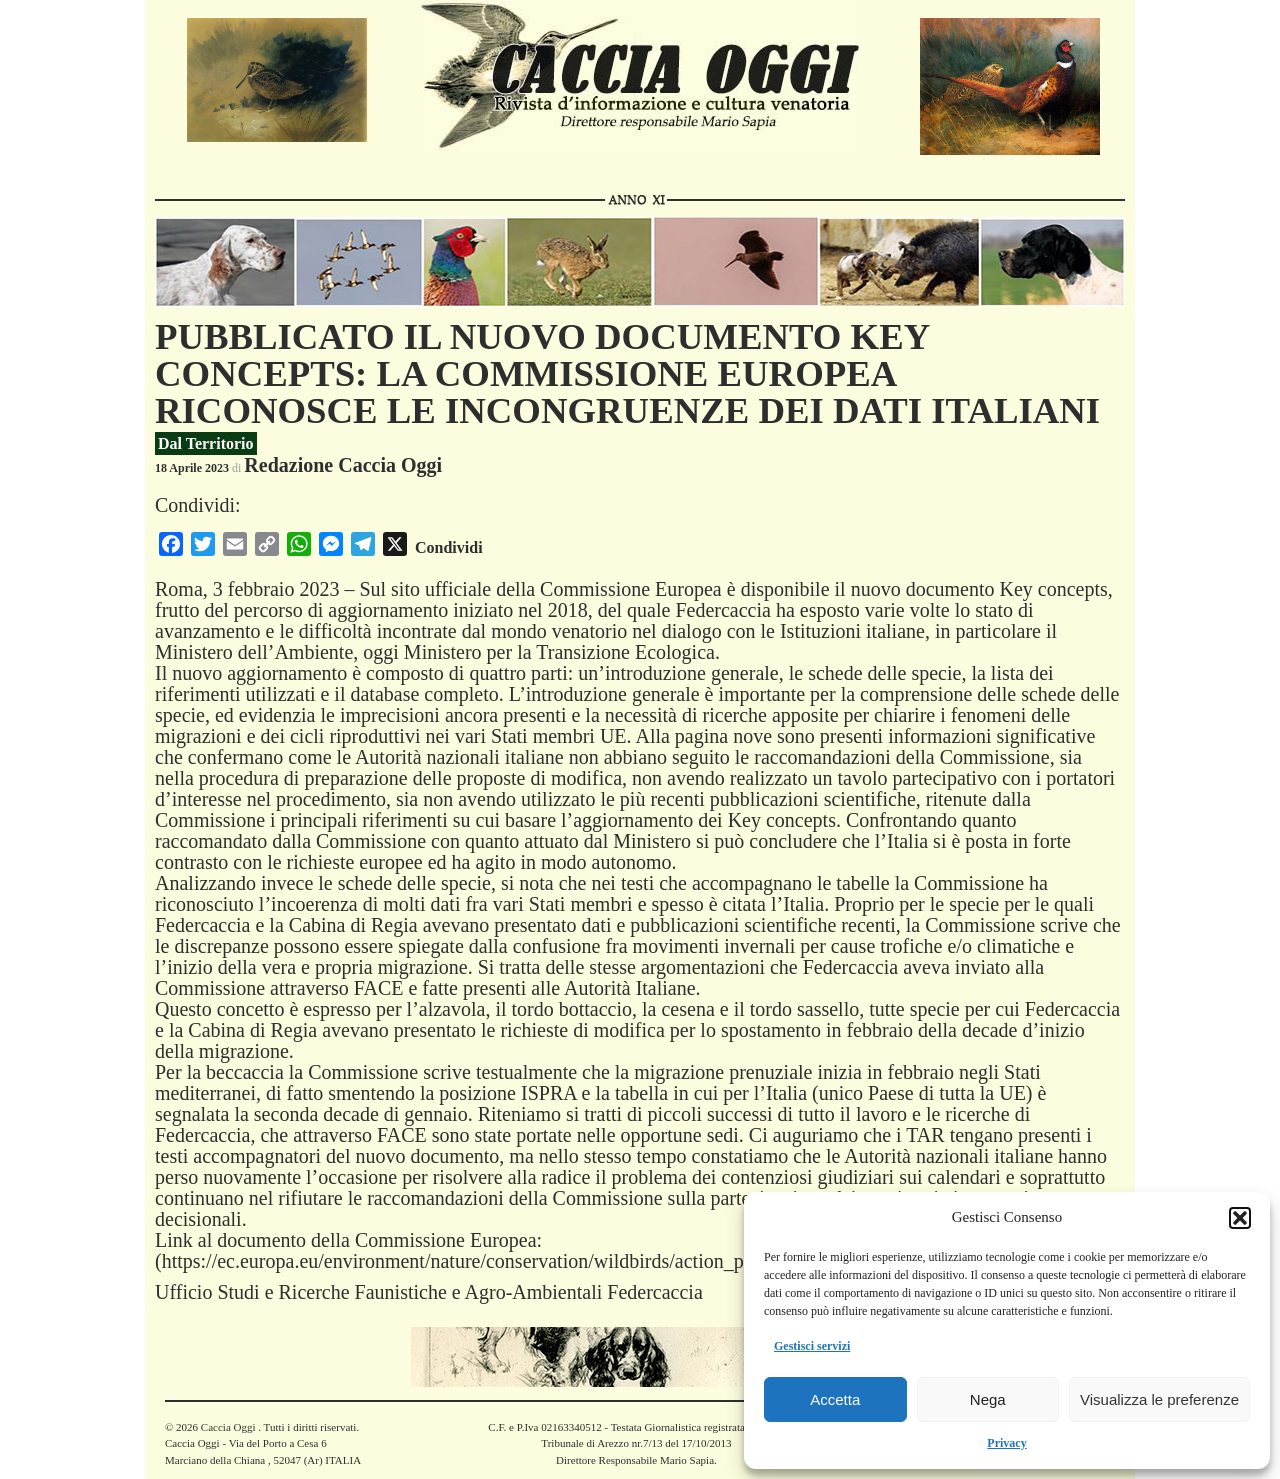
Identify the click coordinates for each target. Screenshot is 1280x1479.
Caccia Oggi (228, 1427)
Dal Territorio (206, 443)
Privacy (1006, 1443)
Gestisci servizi (812, 1346)
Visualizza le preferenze (1159, 1399)
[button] (1240, 1218)
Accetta (835, 1399)
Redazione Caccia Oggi (343, 465)
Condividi (449, 547)
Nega (988, 1399)
